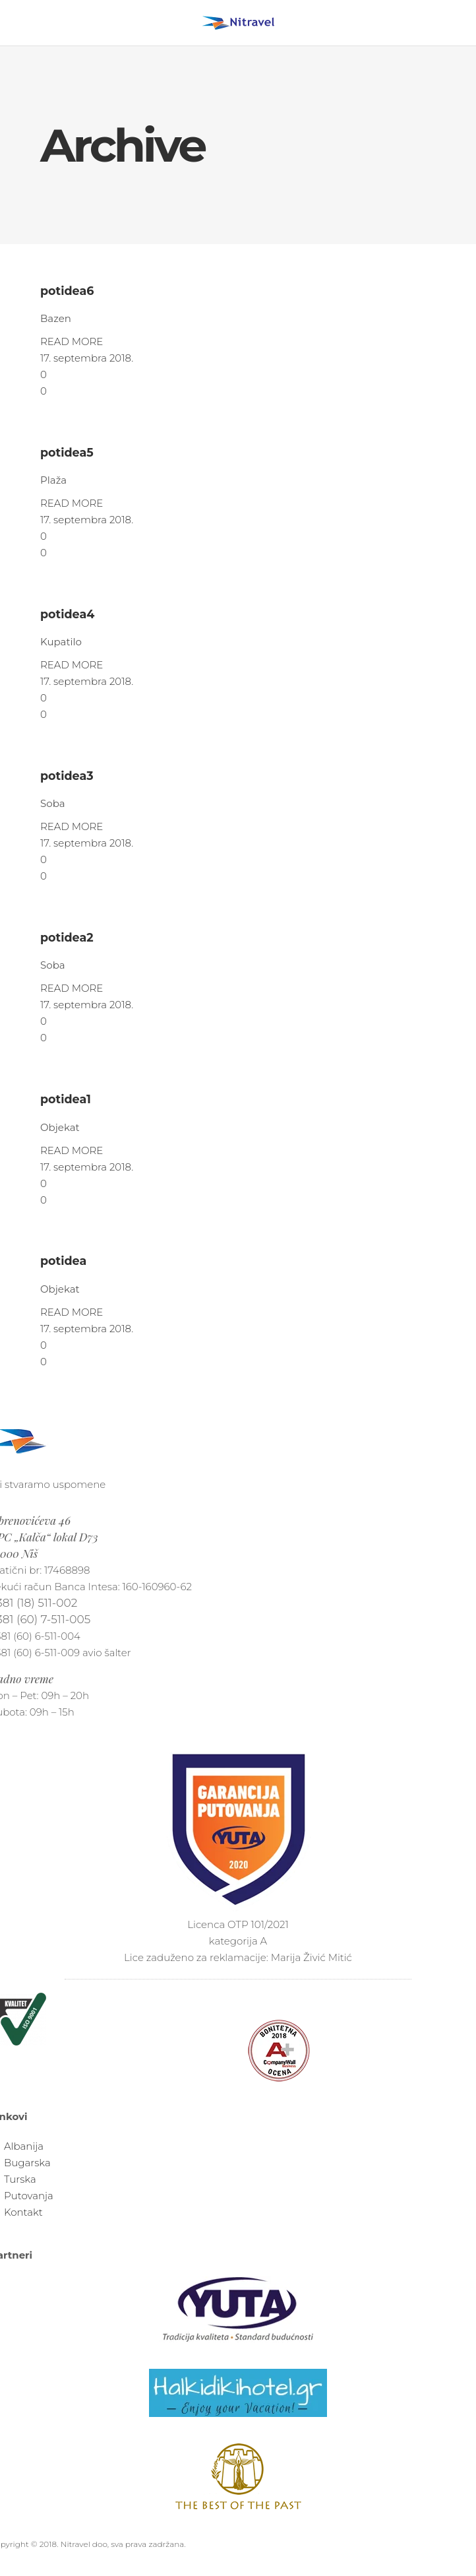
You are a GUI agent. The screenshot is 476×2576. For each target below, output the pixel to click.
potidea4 (67, 614)
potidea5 (67, 452)
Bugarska (27, 2162)
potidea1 (65, 1099)
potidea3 (67, 776)
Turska (20, 2179)
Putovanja (28, 2195)
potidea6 (67, 291)
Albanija (24, 2146)
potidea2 (67, 937)
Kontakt (23, 2212)
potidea (63, 1261)
